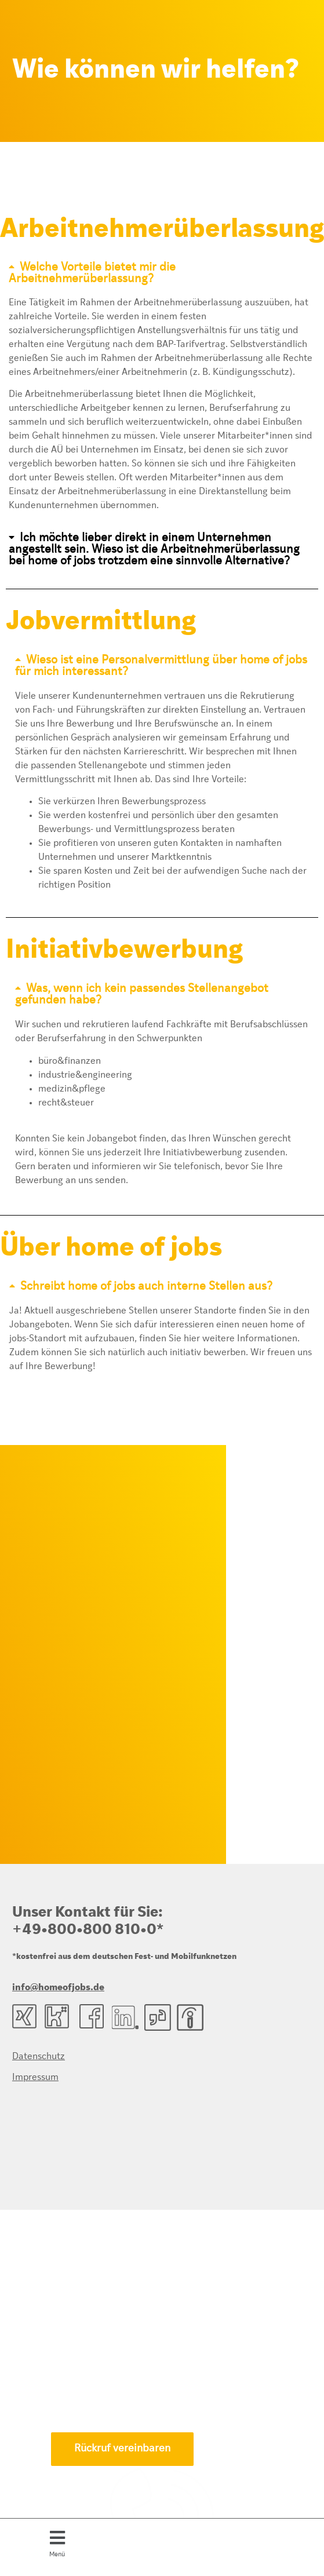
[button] (57, 2542)
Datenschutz (38, 2056)
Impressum (35, 2077)
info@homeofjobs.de (58, 1988)
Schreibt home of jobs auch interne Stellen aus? (146, 1287)
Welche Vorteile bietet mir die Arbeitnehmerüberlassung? (92, 273)
